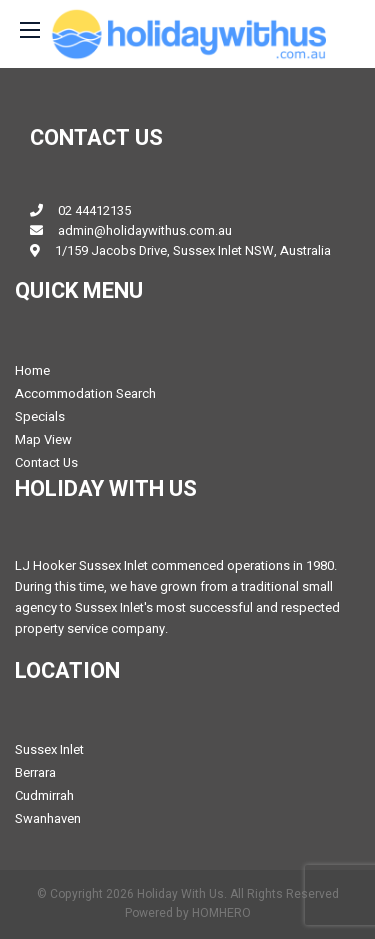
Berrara (35, 772)
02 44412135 (94, 210)
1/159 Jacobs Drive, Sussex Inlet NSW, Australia (193, 250)
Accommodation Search (85, 393)
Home (32, 370)
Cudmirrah (44, 795)
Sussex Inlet (49, 749)
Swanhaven (48, 818)
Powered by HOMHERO (188, 913)
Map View (43, 439)
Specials (40, 416)
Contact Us (46, 462)
